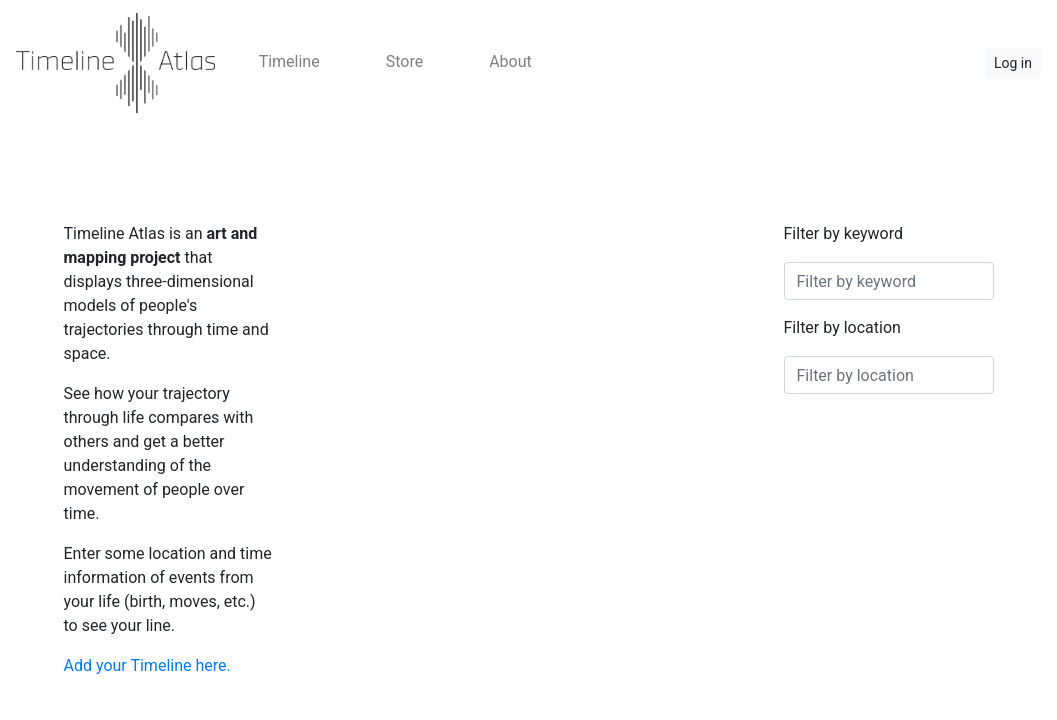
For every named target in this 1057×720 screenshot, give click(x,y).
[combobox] (889, 281)
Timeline (289, 61)
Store (404, 61)
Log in (1013, 63)
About (510, 61)
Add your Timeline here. (147, 665)
